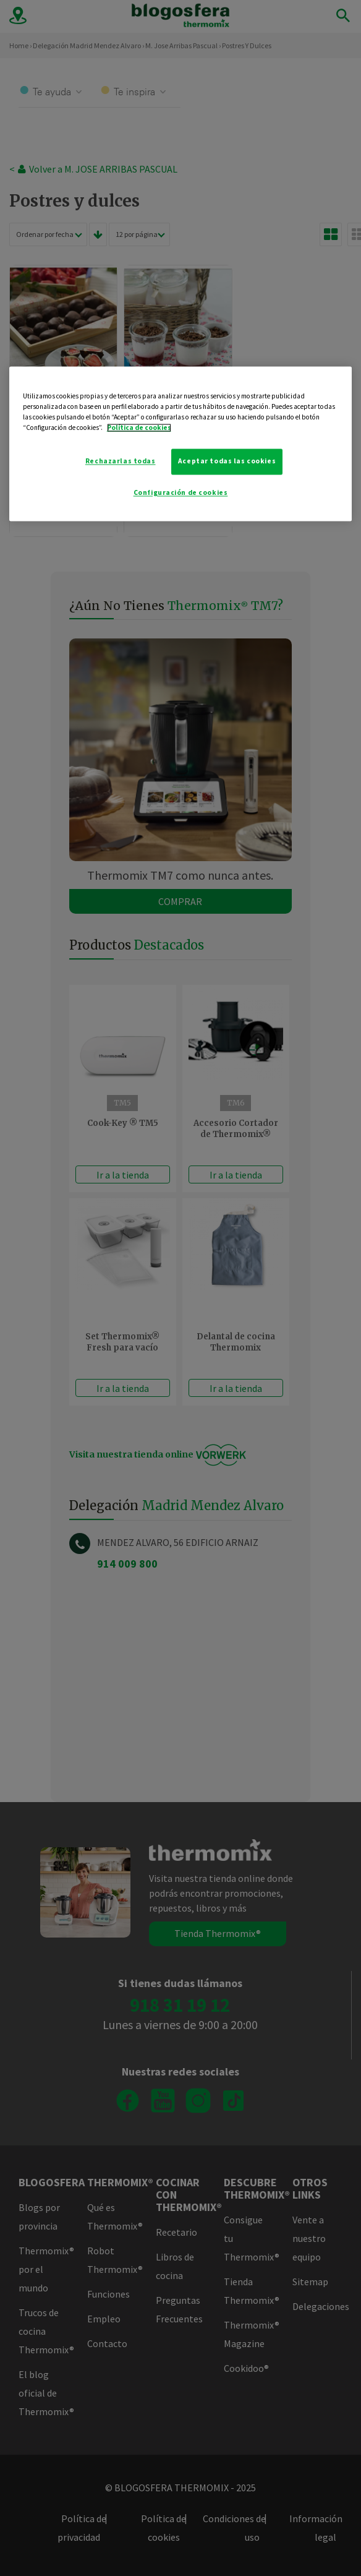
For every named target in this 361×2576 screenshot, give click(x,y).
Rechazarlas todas (120, 461)
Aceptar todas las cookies (227, 461)
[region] (180, 443)
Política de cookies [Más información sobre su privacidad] (139, 427)
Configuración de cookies (181, 492)
